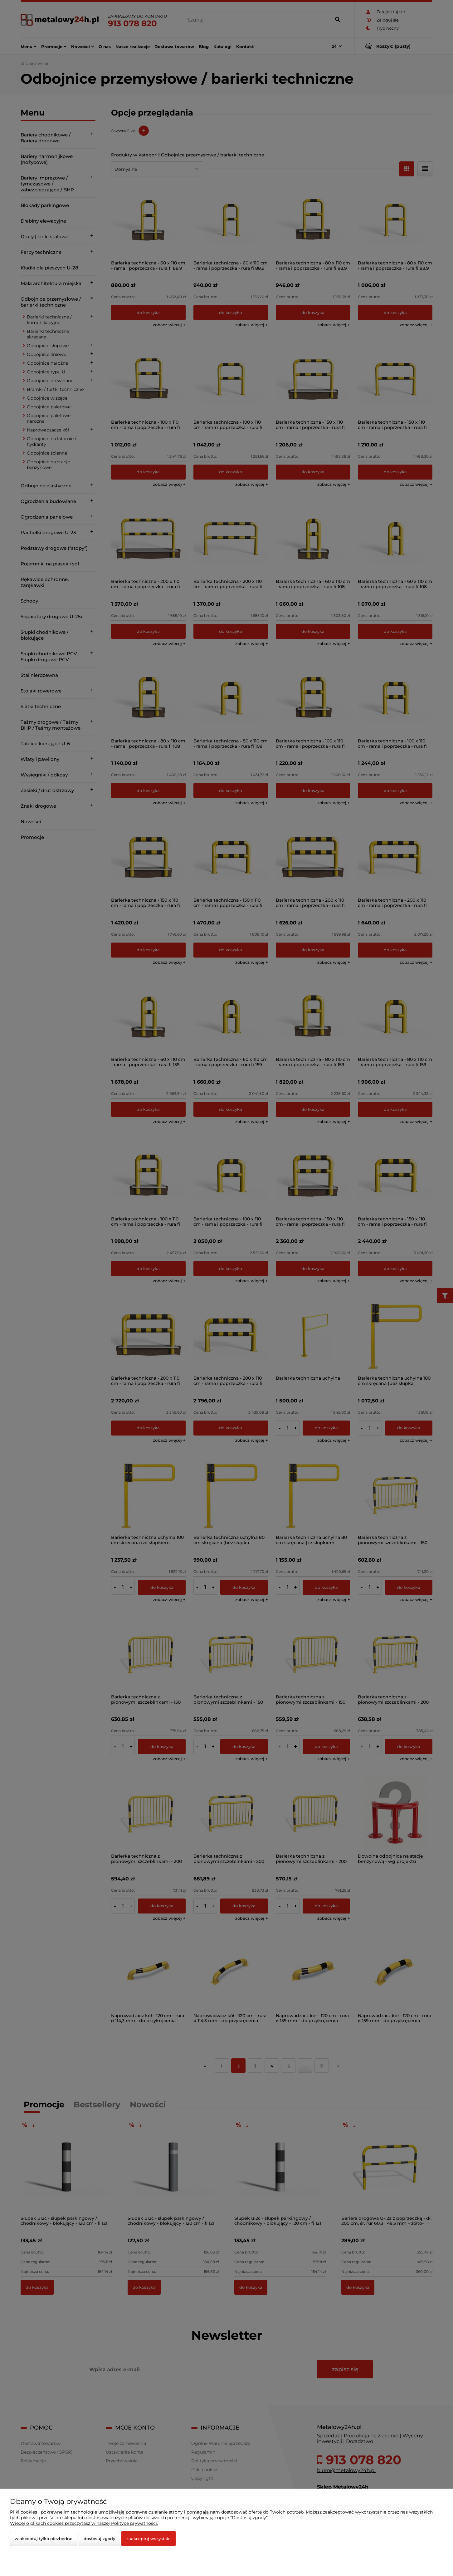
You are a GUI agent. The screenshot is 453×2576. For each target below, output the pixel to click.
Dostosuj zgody (99, 2538)
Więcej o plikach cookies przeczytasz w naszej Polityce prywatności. (84, 2523)
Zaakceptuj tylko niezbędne (43, 2538)
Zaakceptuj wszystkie (148, 2538)
